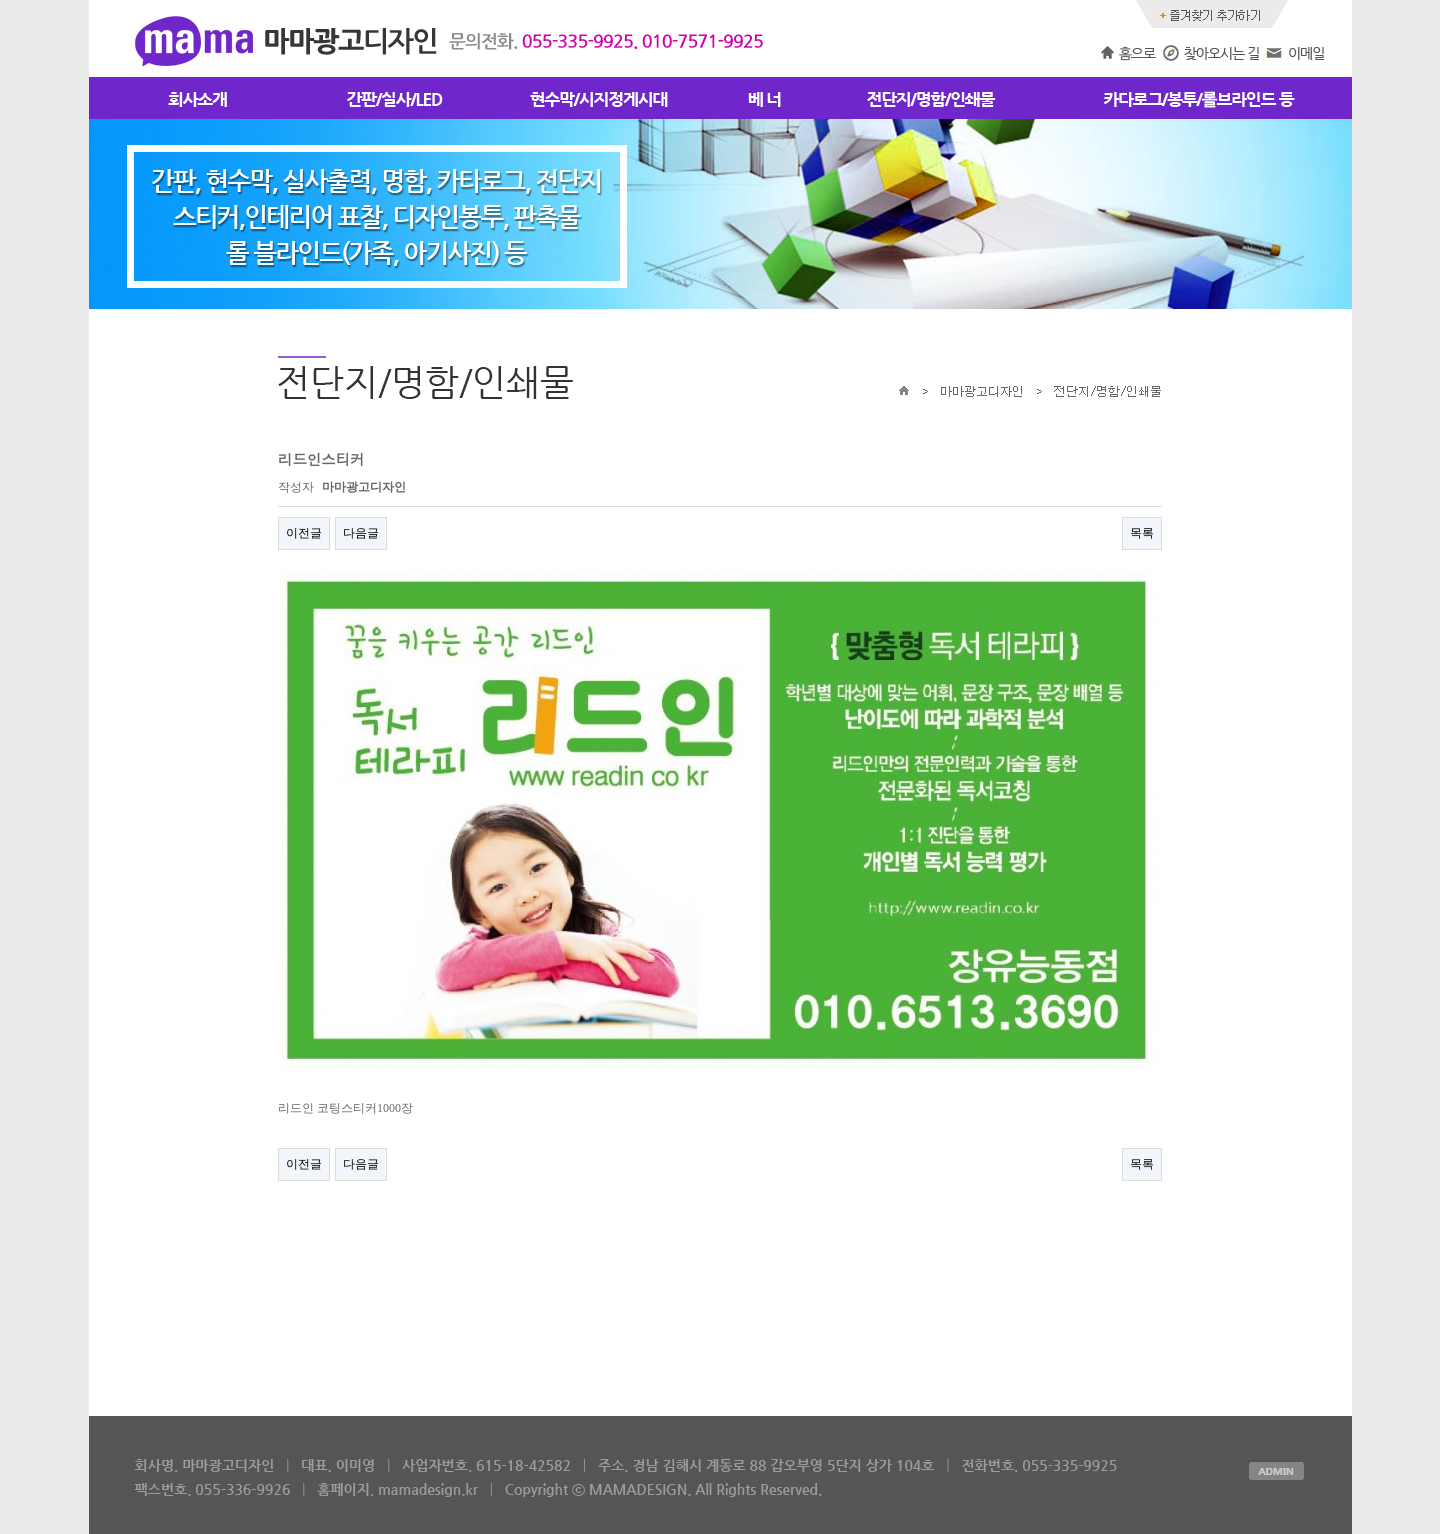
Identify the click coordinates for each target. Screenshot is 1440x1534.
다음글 (361, 533)
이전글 (304, 533)
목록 (1142, 533)
